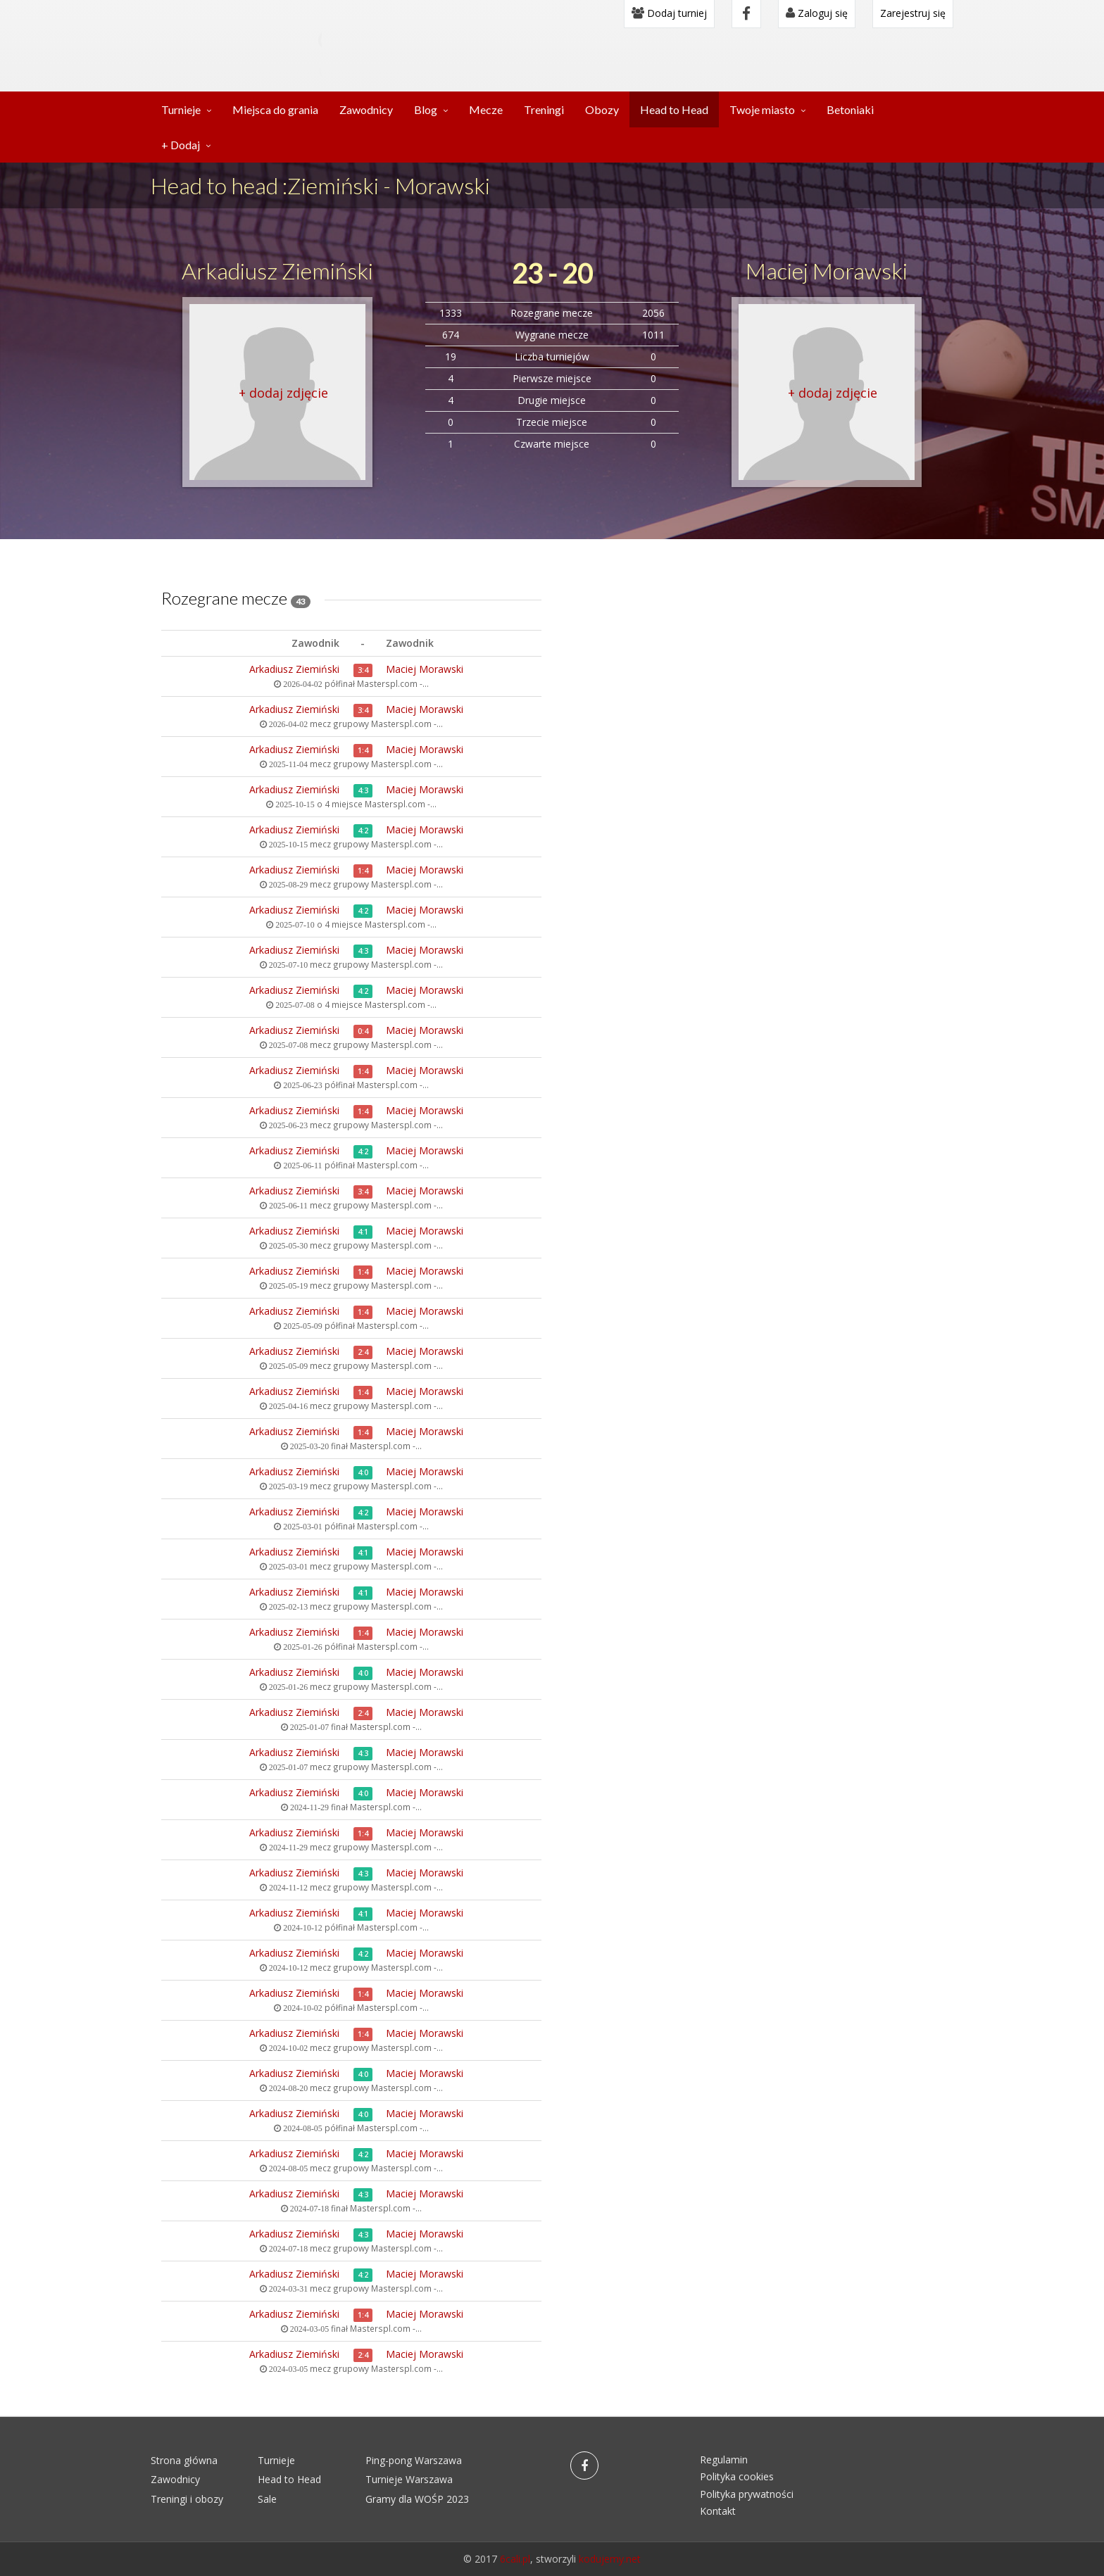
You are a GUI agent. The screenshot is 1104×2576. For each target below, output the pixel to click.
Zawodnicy (366, 109)
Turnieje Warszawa (409, 2479)
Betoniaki (850, 109)
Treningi (544, 109)
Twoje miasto (762, 109)
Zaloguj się (817, 13)
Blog (425, 109)
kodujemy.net (610, 2558)
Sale (267, 2499)
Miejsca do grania (275, 109)
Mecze (486, 109)
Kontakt (718, 2511)
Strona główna (184, 2460)
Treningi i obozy (187, 2499)
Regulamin (724, 2459)
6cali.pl (515, 2558)
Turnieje (181, 109)
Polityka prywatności (747, 2494)
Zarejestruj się (913, 13)
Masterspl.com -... (393, 683)
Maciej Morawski (827, 270)
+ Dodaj (180, 144)
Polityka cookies (737, 2476)
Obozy (602, 109)
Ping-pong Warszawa (413, 2460)
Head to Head (674, 109)
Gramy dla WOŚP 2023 (417, 2499)
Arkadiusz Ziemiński (277, 270)
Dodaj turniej (669, 13)
